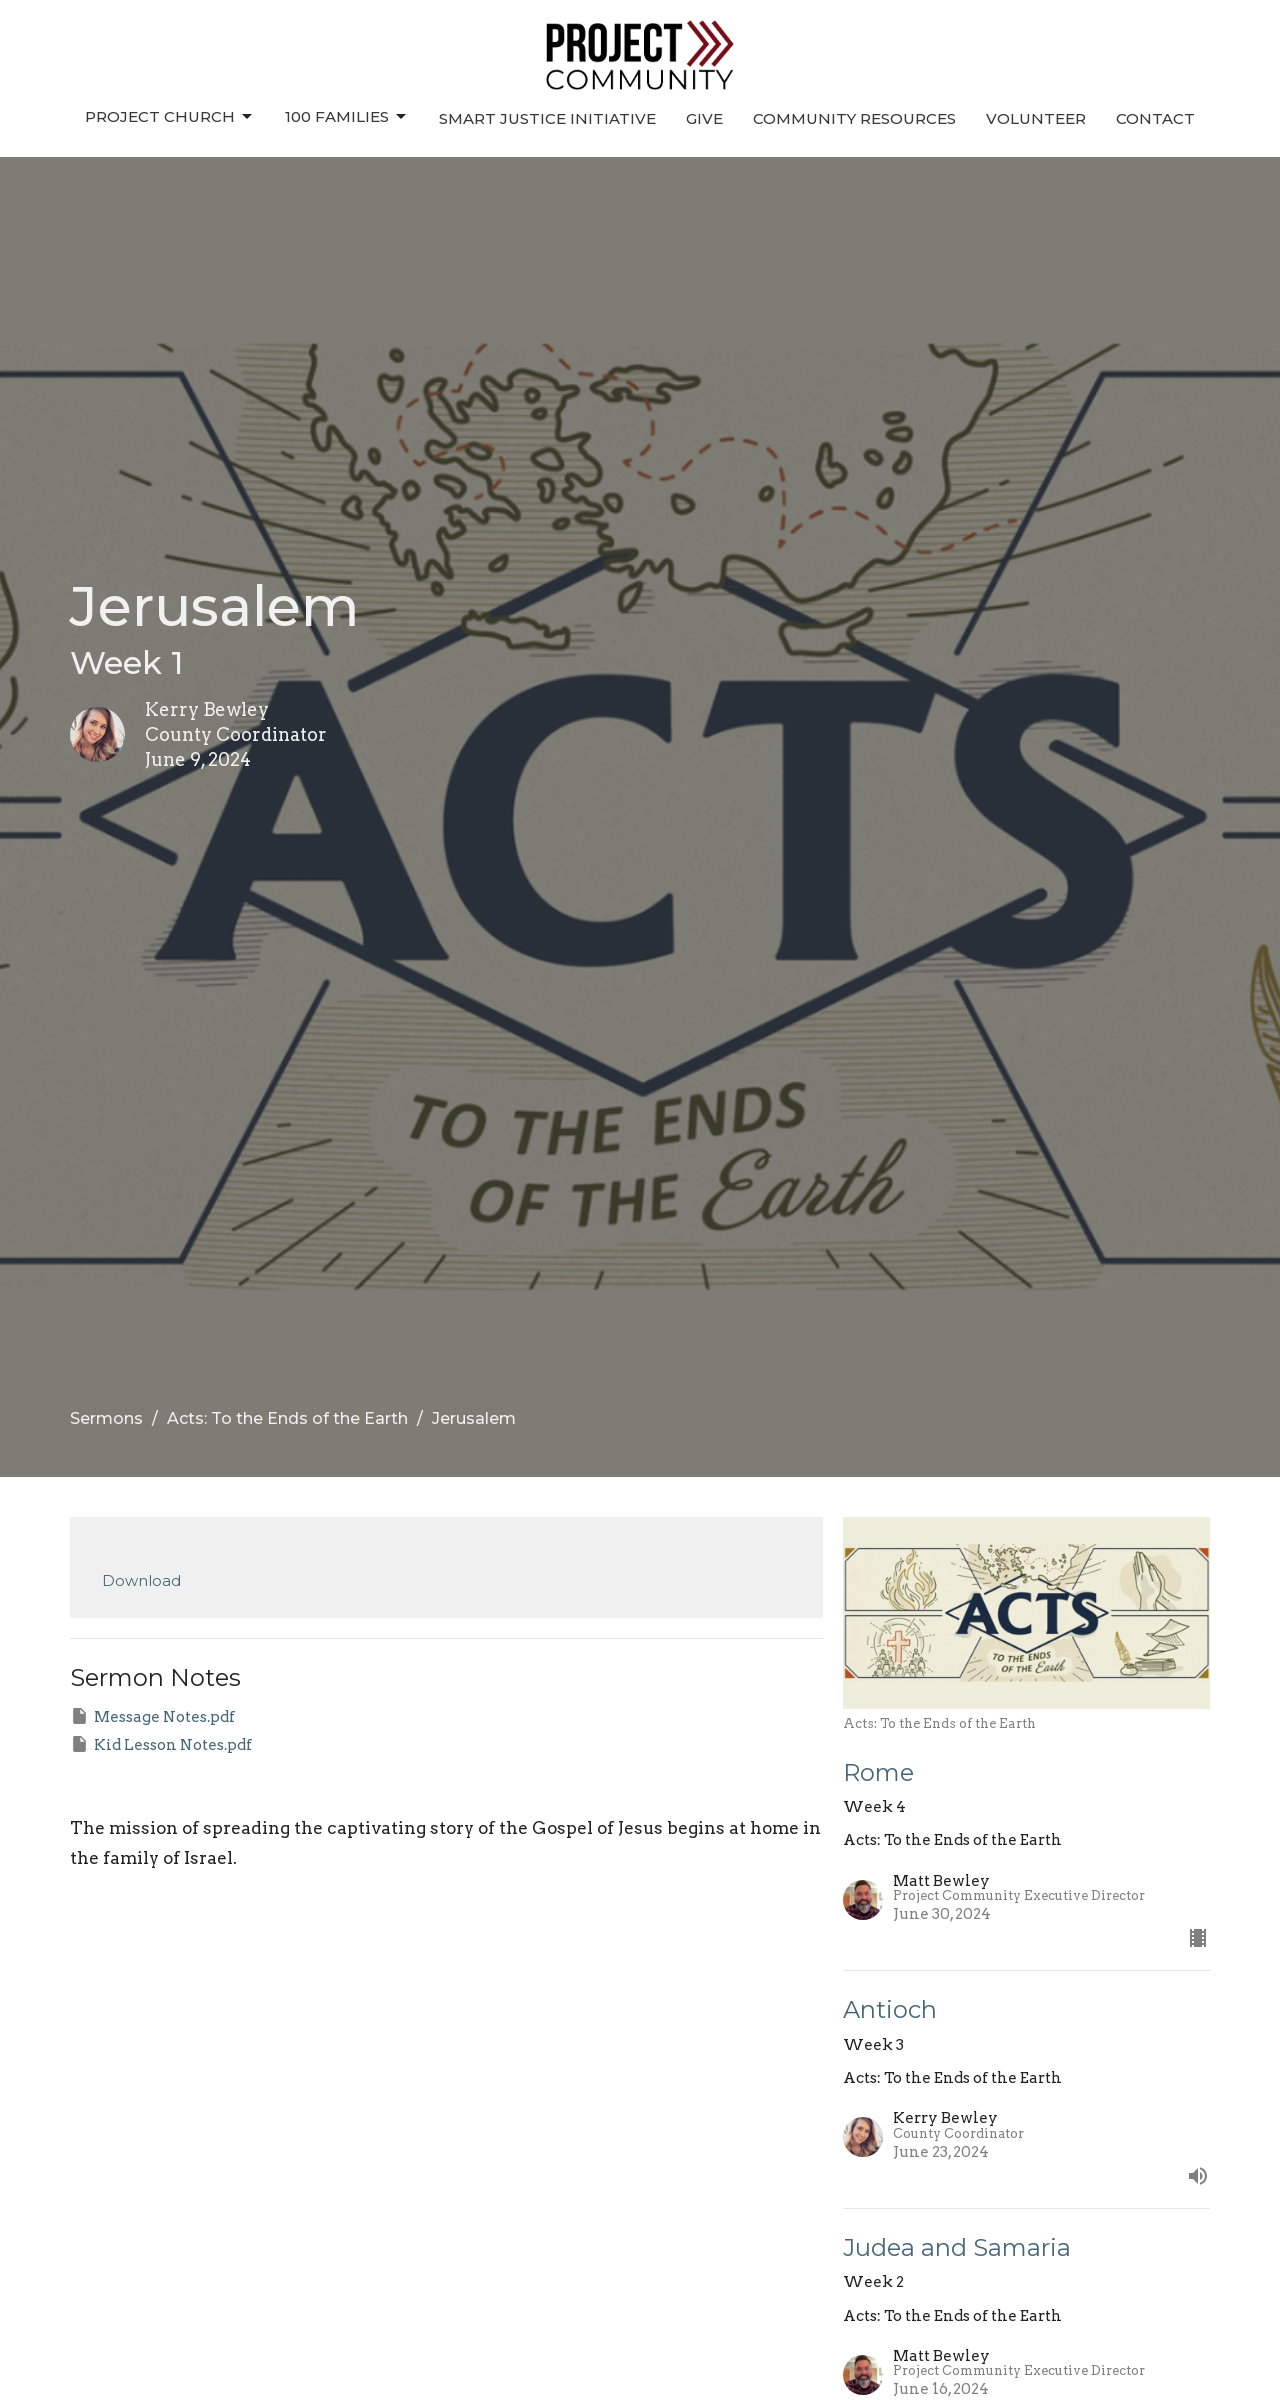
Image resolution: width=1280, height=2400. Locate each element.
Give (704, 118)
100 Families (347, 117)
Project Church (170, 117)
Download (141, 1580)
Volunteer (1036, 118)
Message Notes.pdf (152, 1716)
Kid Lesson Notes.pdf (161, 1744)
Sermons (106, 1418)
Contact (1155, 118)
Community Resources (854, 118)
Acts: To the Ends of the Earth (287, 1418)
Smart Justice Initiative (547, 118)
